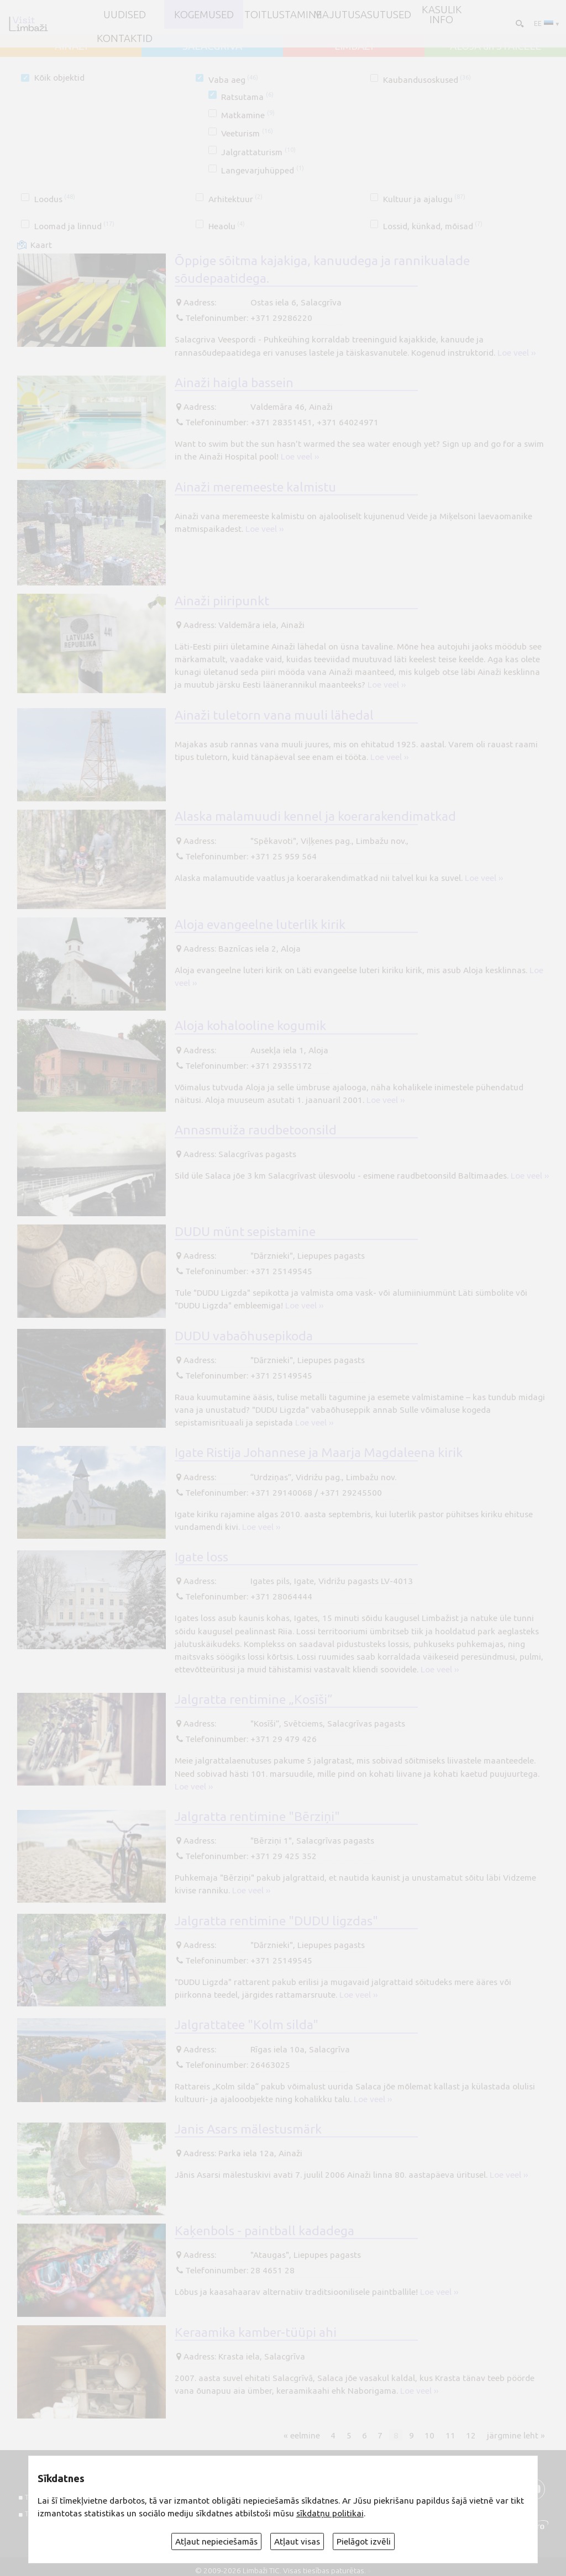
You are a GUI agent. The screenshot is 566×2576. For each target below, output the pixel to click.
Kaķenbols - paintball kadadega (264, 2230)
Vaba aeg (233, 80)
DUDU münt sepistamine (245, 1231)
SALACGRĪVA (212, 46)
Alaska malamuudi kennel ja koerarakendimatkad (315, 816)
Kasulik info (442, 14)
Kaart (41, 245)
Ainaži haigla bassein (234, 382)
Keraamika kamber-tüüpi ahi (256, 2332)
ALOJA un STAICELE (495, 46)
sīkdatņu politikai (330, 2513)
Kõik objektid (59, 77)
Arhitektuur (235, 199)
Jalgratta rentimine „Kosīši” (254, 1699)
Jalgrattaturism (258, 152)
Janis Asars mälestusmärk (248, 2128)
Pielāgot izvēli (364, 2541)
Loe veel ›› (516, 352)
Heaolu (226, 226)
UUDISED (124, 14)
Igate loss (201, 1556)
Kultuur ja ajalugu (424, 199)
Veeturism (246, 133)
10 (429, 2435)
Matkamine (247, 115)
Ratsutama (247, 97)
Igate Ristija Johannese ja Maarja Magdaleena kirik (319, 1452)
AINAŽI (71, 46)
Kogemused (204, 14)
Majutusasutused (362, 14)
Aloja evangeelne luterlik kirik (260, 924)
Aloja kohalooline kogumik (250, 1025)
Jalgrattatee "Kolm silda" (246, 2024)
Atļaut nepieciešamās (216, 2541)
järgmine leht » (516, 2435)
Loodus (54, 199)
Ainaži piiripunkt (222, 600)
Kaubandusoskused (427, 80)
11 (450, 2435)
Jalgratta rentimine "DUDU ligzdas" (276, 1920)
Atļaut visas (297, 2541)
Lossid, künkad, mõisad (433, 226)
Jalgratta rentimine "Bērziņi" (257, 1816)
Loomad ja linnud (74, 226)
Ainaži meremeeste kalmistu (255, 486)
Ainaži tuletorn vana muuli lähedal (274, 715)
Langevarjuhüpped (262, 170)
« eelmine (302, 2435)
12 (471, 2435)
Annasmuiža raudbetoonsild (256, 1129)
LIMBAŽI (353, 46)
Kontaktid (125, 38)
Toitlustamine (283, 14)
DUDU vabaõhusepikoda (244, 1335)
